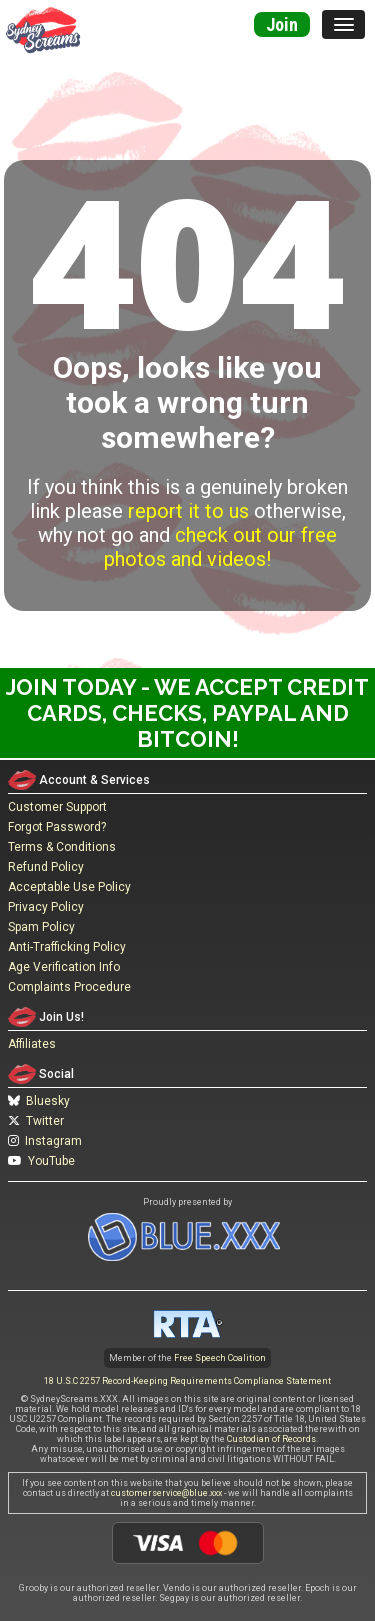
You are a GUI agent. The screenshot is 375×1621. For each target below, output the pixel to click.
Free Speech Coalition (220, 1358)
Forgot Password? (57, 827)
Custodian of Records (271, 1439)
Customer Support (57, 807)
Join (282, 24)
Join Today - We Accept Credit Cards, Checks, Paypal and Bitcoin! (187, 713)
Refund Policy (46, 867)
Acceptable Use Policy (69, 887)
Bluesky (39, 1101)
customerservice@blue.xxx (166, 1493)
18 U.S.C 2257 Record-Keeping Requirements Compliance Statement (187, 1381)
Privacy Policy (46, 907)
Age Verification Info (64, 967)
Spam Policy (41, 927)
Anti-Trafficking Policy (67, 947)
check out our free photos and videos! (220, 547)
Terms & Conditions (62, 847)
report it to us (188, 511)
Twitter (36, 1121)
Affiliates (32, 1044)
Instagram (45, 1141)
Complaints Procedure (69, 987)
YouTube (41, 1161)
